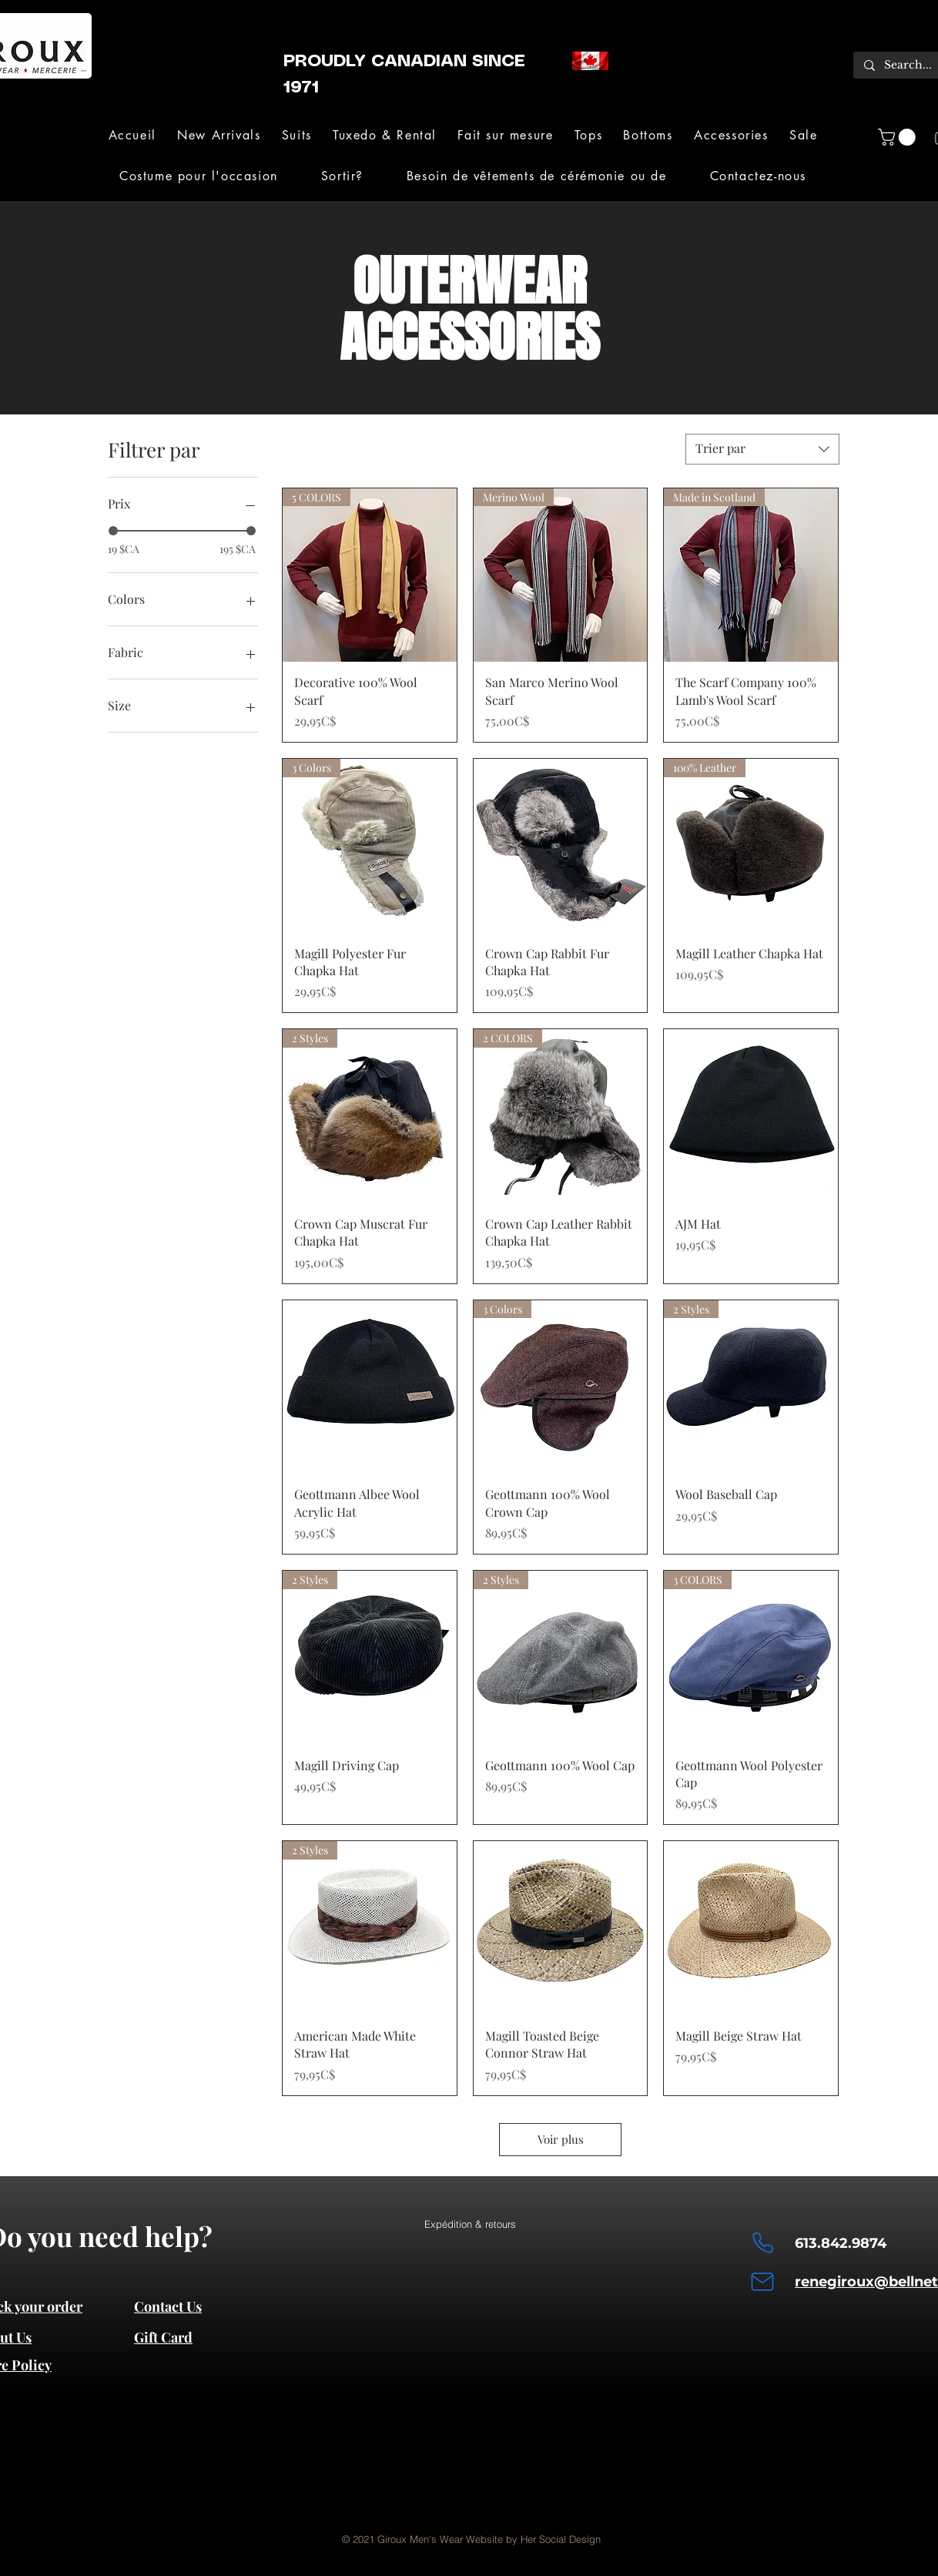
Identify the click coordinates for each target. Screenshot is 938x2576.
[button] (296, 135)
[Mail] (762, 2281)
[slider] (113, 531)
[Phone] (762, 2243)
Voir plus (561, 2139)
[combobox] (762, 449)
